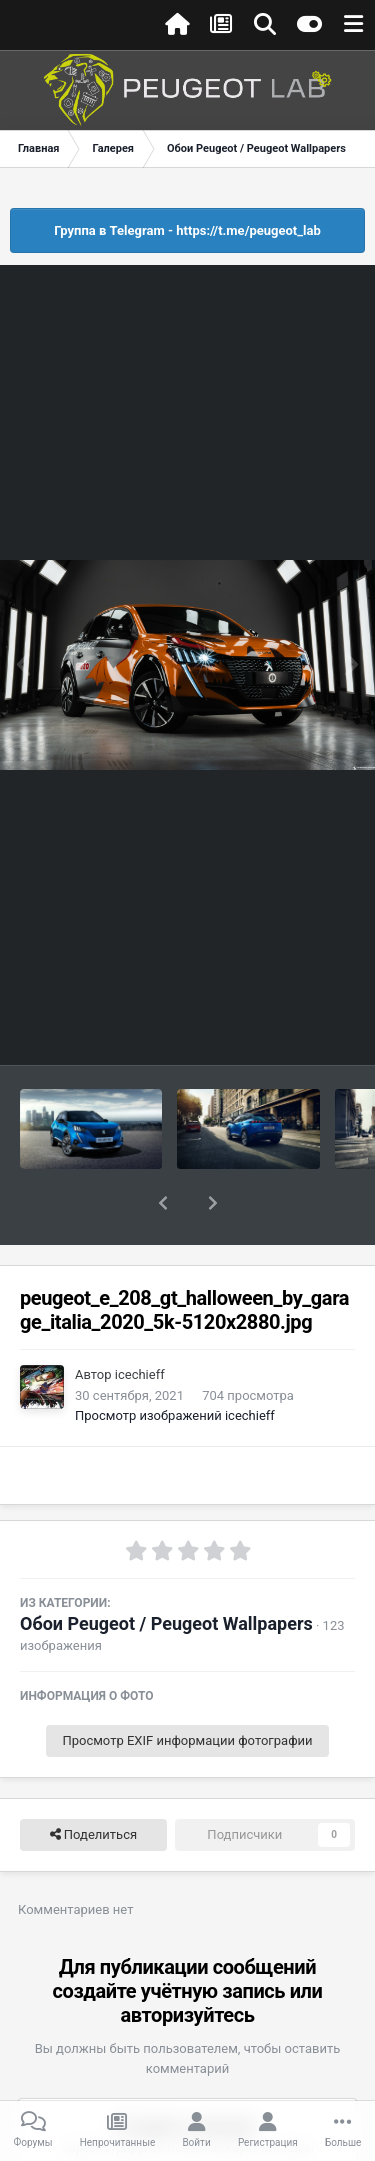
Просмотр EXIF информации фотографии (187, 1688)
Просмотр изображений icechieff (175, 1363)
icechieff (140, 1322)
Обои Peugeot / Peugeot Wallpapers (166, 1571)
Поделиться (93, 1783)
